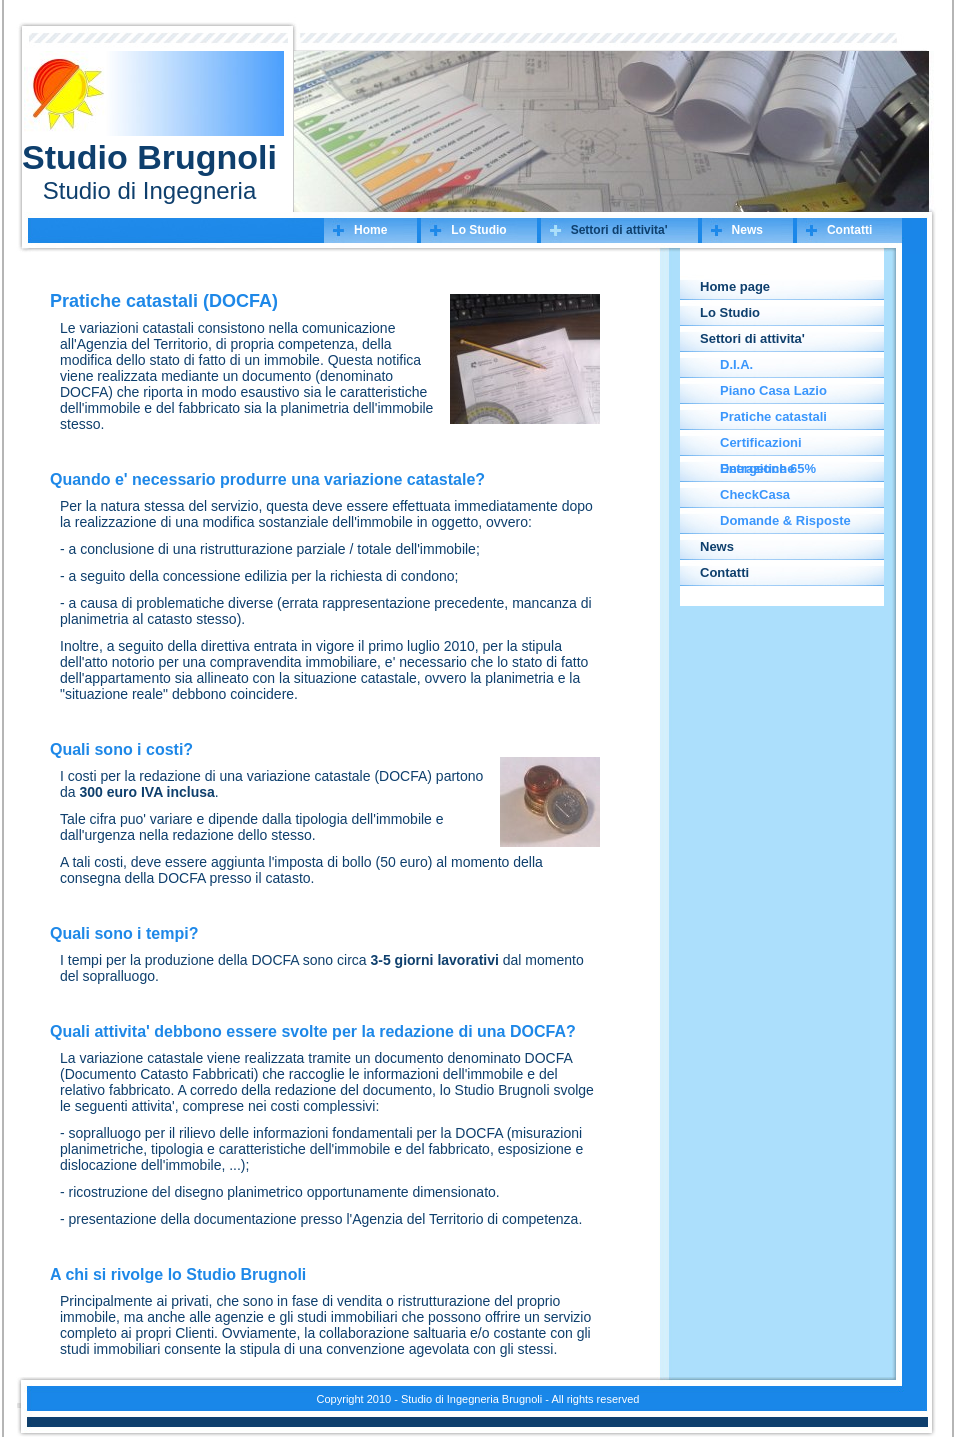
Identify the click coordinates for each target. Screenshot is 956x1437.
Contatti (849, 230)
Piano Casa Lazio (773, 390)
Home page (735, 286)
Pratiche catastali (773, 416)
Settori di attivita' (619, 230)
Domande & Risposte (785, 520)
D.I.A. (736, 364)
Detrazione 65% (768, 468)
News (747, 230)
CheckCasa (755, 494)
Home (370, 230)
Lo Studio (478, 230)
